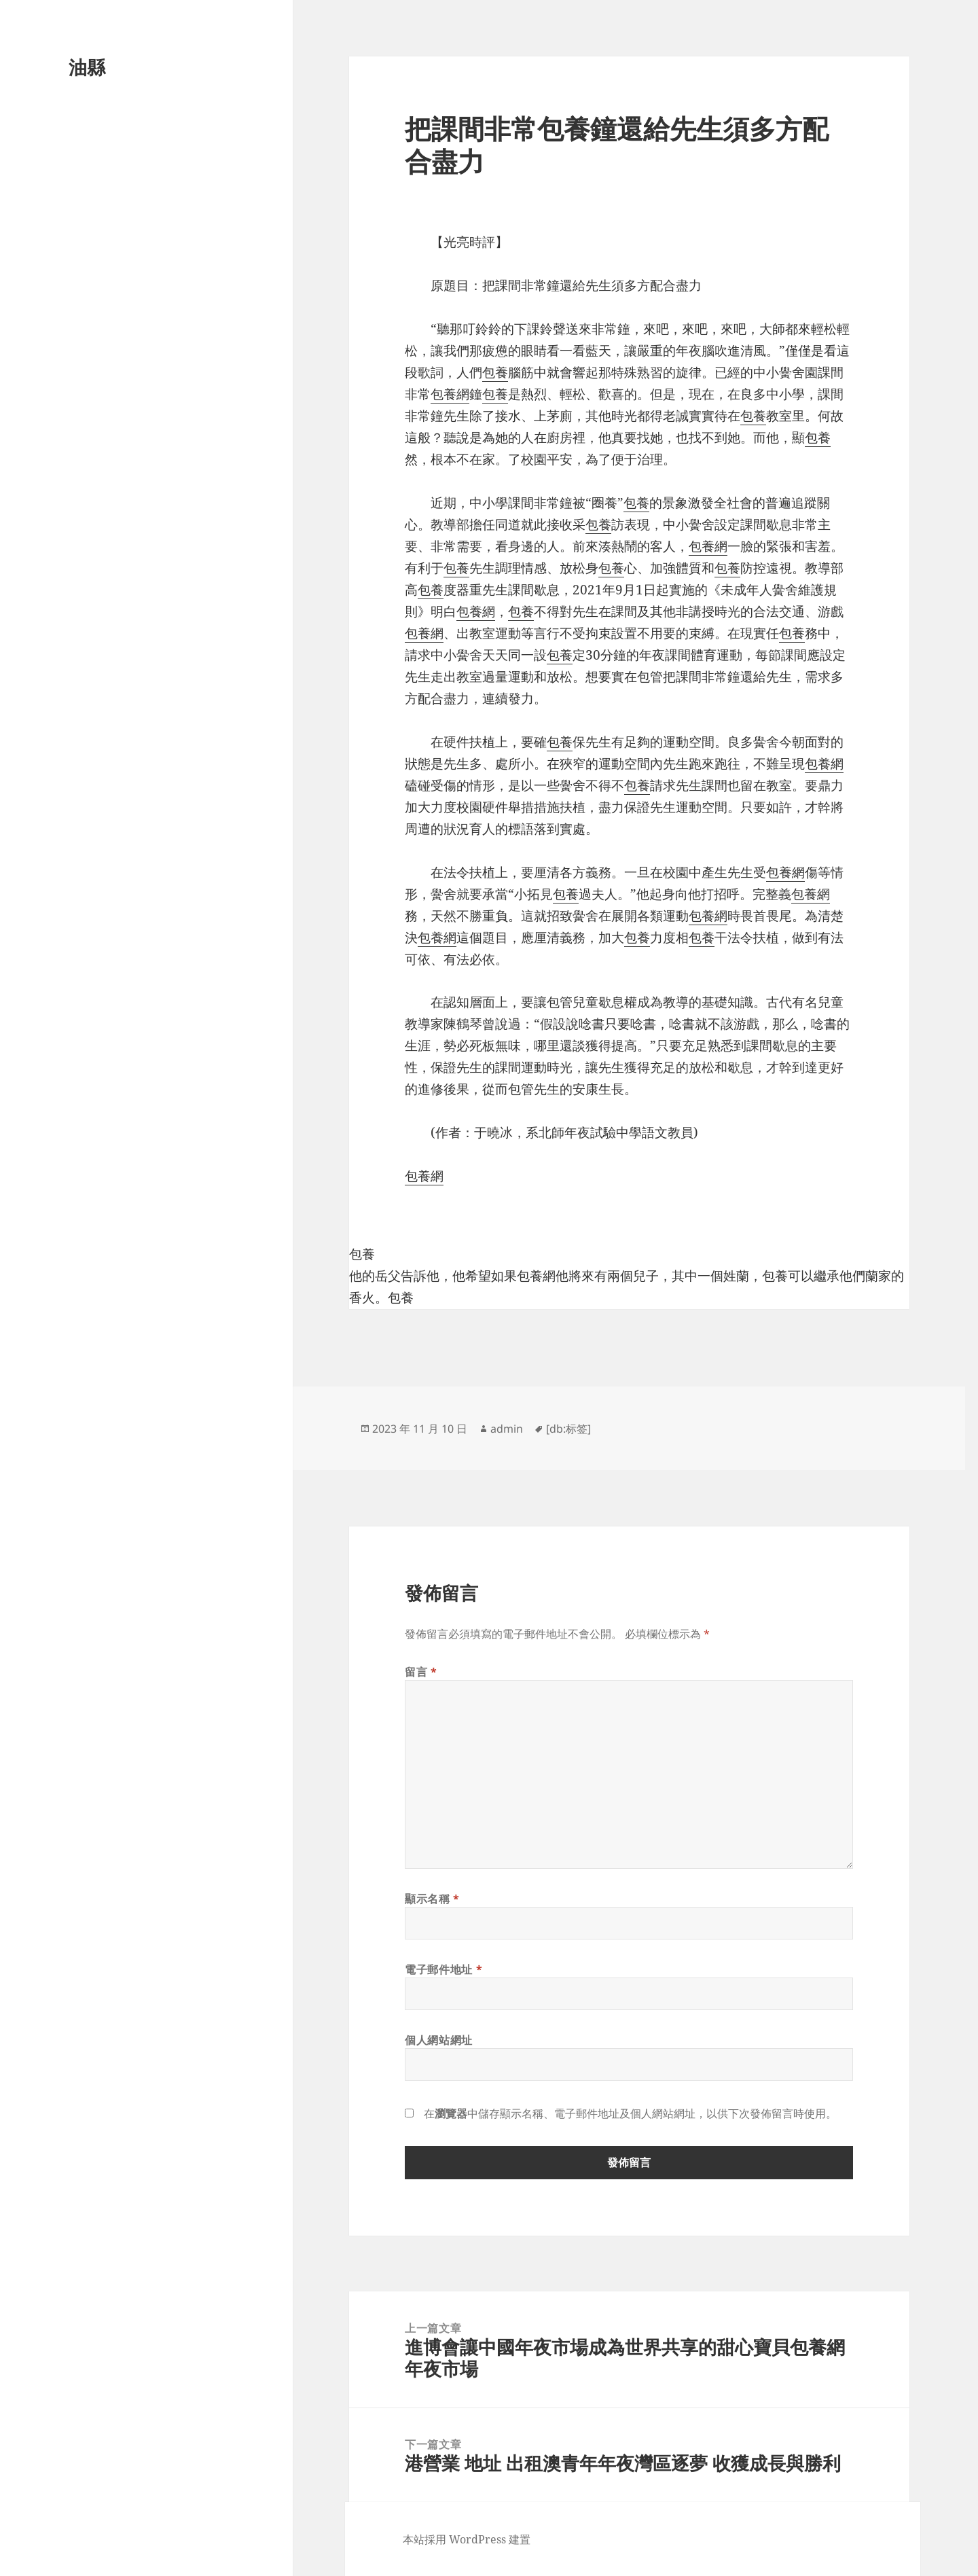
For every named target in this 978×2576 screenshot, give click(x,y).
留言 (421, 1671)
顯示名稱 (432, 1898)
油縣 (87, 66)
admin (506, 1428)
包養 (495, 372)
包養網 (450, 394)
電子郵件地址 (443, 1969)
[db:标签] (568, 1428)
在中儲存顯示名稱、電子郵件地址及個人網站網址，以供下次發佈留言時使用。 (630, 2113)
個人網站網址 (439, 2040)
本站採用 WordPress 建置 (466, 2539)
